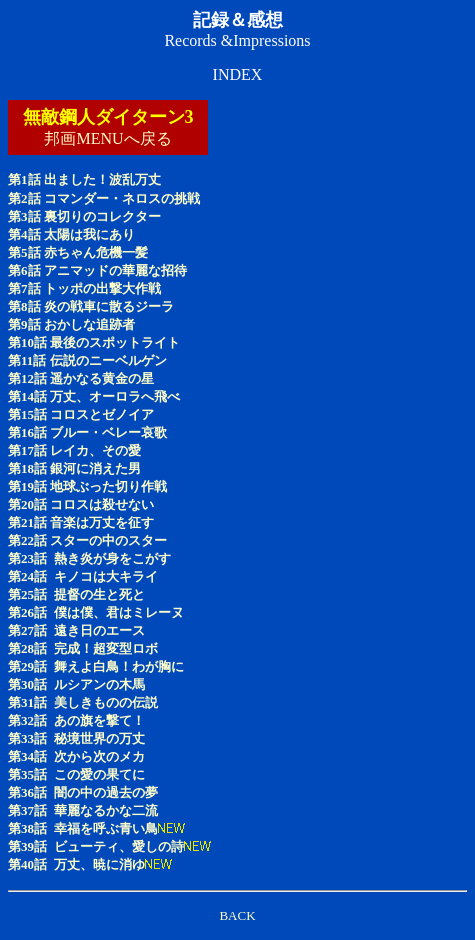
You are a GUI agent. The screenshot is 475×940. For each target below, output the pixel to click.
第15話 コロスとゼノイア (81, 414)
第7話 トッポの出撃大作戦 (84, 288)
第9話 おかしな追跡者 (71, 324)
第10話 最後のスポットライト (94, 342)
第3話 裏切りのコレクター (84, 216)
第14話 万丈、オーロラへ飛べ (94, 396)
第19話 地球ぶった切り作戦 (87, 486)
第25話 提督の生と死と (76, 594)
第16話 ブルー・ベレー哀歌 (87, 432)
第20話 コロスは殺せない (81, 504)
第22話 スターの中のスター (87, 540)
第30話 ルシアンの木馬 (76, 684)
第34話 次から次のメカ (76, 756)
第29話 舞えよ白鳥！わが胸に (96, 666)
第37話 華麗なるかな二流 (83, 810)
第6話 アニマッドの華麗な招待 (97, 270)
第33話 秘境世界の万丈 (76, 738)
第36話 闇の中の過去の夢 (83, 792)
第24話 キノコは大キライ (83, 576)
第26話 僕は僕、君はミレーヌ (96, 612)
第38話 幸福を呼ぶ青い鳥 (83, 828)
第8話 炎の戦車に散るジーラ (91, 306)
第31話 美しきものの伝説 (83, 702)
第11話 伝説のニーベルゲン (87, 360)
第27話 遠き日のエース (76, 630)
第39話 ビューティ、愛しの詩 (96, 846)
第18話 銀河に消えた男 (74, 468)
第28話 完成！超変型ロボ (83, 648)
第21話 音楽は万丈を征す (81, 522)
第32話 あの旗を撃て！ (76, 720)
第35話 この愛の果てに (76, 774)
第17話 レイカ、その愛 (74, 450)
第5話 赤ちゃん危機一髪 (78, 252)
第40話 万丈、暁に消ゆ (76, 864)
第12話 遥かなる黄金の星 (81, 378)
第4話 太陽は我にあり (71, 234)
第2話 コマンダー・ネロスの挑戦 (104, 198)
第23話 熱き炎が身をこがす (89, 558)
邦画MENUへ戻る (107, 138)
